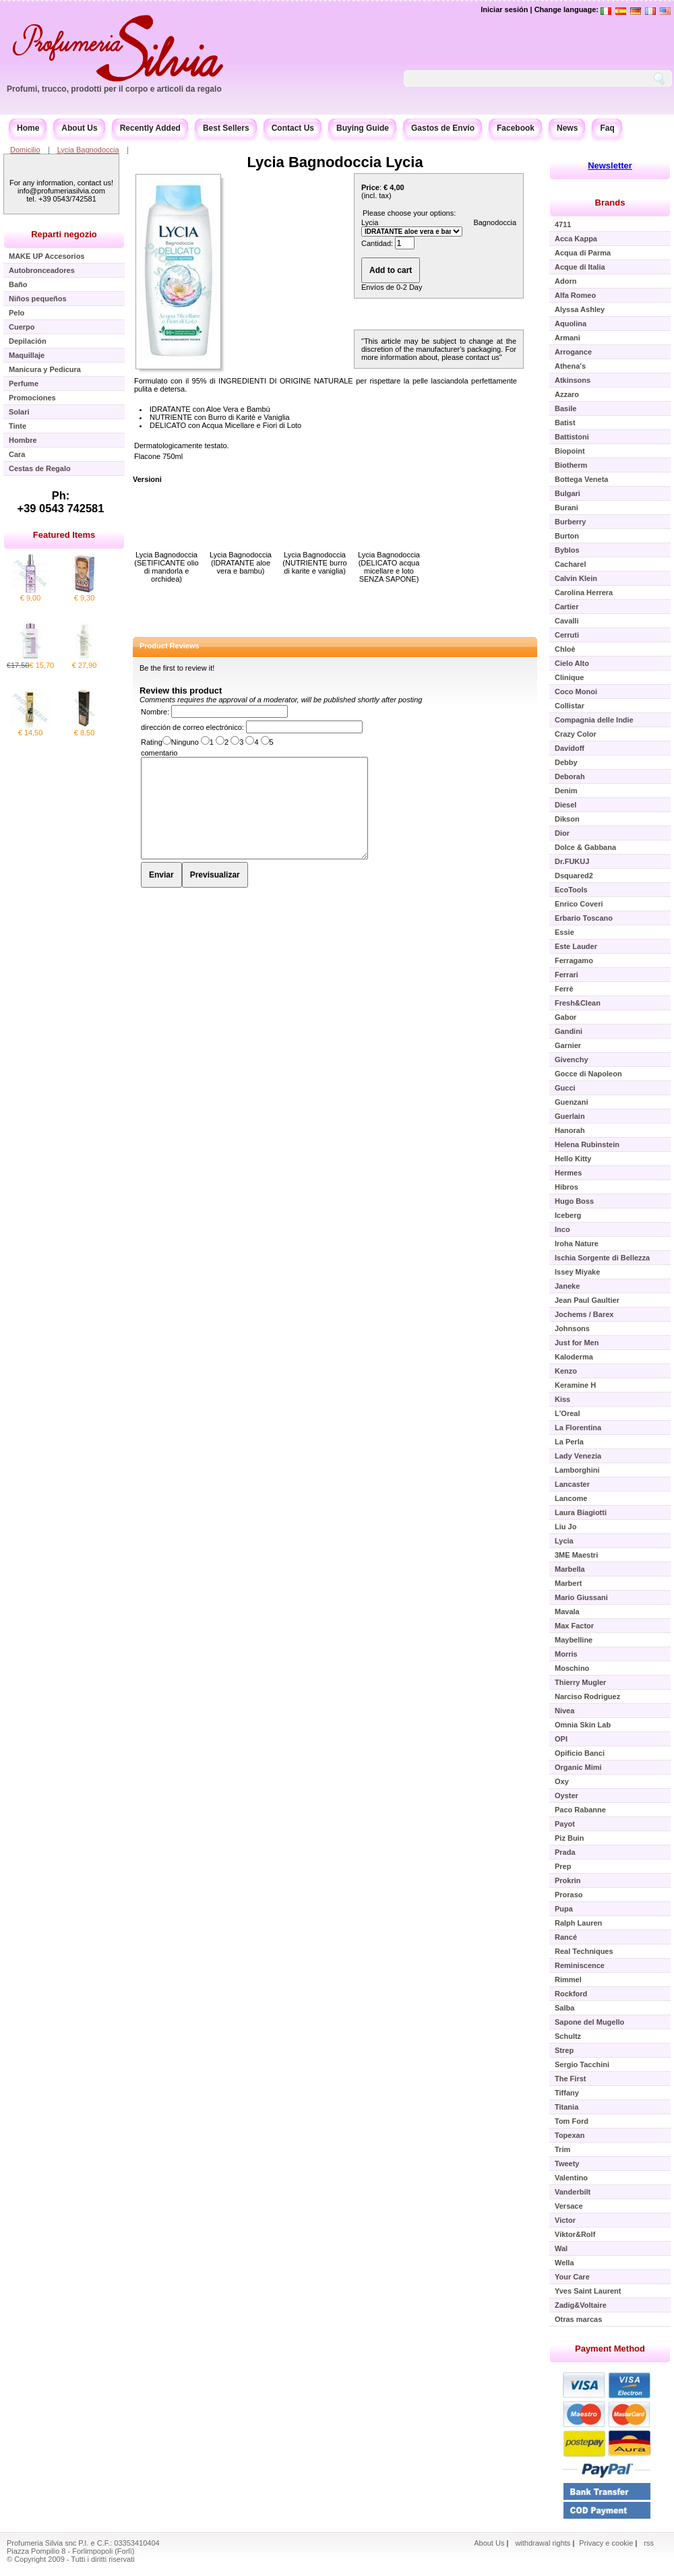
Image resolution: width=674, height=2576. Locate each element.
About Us (79, 128)
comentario (159, 753)
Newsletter (610, 165)
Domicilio (25, 150)
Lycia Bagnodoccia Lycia (335, 162)
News (567, 128)
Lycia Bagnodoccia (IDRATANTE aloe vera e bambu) (241, 563)
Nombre (154, 712)
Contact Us (293, 128)
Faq (607, 128)
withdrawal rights (542, 2543)
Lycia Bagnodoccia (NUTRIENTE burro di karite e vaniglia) (314, 563)
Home (28, 128)
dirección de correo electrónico (191, 727)
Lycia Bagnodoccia (88, 150)
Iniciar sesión (504, 9)
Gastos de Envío (442, 128)
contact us (482, 357)
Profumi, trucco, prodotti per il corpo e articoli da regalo (114, 89)
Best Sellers (226, 128)
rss (649, 2543)
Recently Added (150, 128)
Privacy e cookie (607, 2543)
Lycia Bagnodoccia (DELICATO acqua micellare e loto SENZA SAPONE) (389, 567)
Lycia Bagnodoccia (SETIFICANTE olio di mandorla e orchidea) (166, 567)
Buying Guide (362, 128)
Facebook (515, 128)
